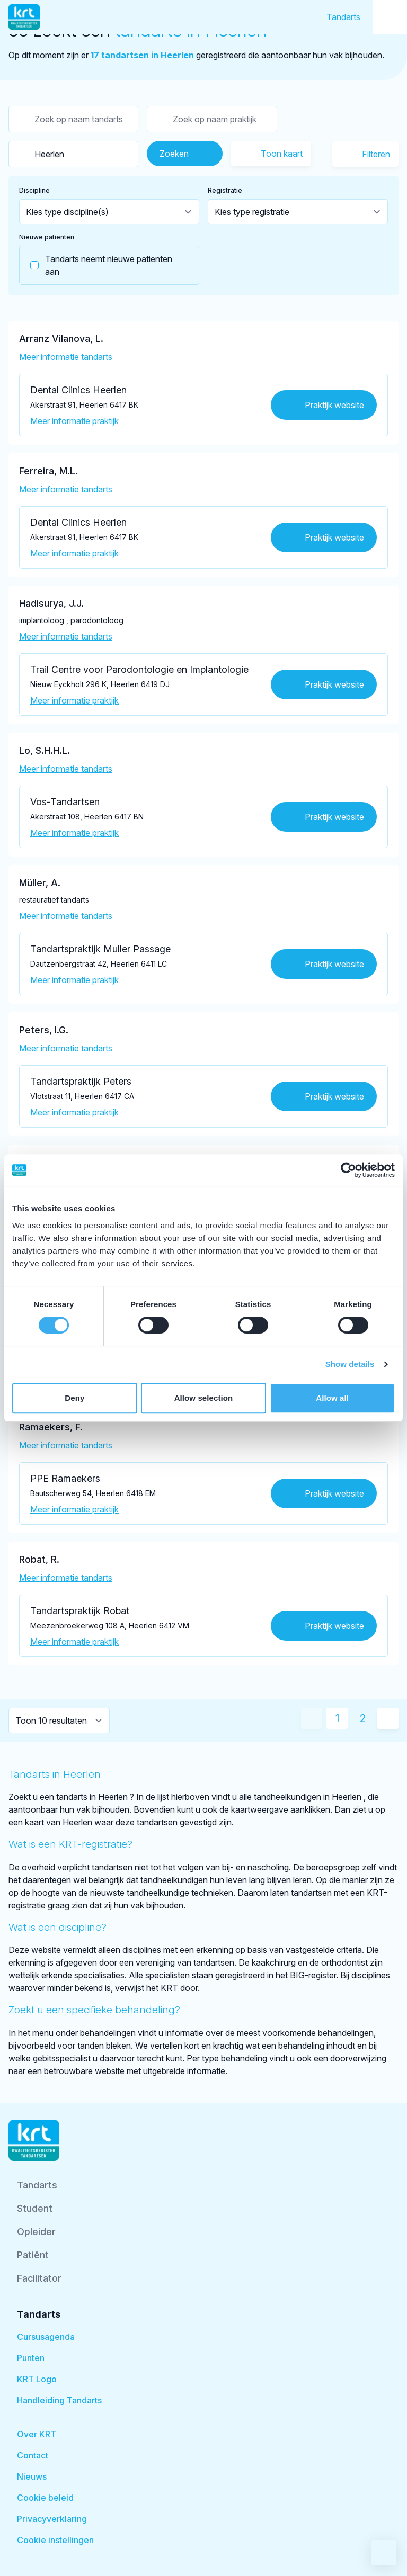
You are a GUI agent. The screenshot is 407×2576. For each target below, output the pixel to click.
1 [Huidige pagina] (337, 1718)
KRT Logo (37, 2379)
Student (34, 2208)
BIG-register (313, 1975)
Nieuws (32, 2476)
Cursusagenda (46, 2336)
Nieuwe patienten (46, 237)
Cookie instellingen (55, 2540)
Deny (74, 1397)
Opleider (36, 2231)
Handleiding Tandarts (59, 2400)
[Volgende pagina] (388, 1718)
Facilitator (39, 2278)
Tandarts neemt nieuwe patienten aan (96, 265)
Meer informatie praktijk (74, 421)
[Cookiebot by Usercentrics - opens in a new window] (348, 1170)
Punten (31, 2358)
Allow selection (203, 1397)
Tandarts (343, 17)
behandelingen (108, 2033)
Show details (350, 1363)
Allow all (332, 1397)
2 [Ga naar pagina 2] (363, 1718)
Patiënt (33, 2254)
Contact (32, 2455)
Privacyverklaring (52, 2519)
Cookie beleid (45, 2497)
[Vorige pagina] (311, 1718)
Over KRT (36, 2434)
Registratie (225, 190)
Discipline (34, 190)
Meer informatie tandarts (65, 357)
